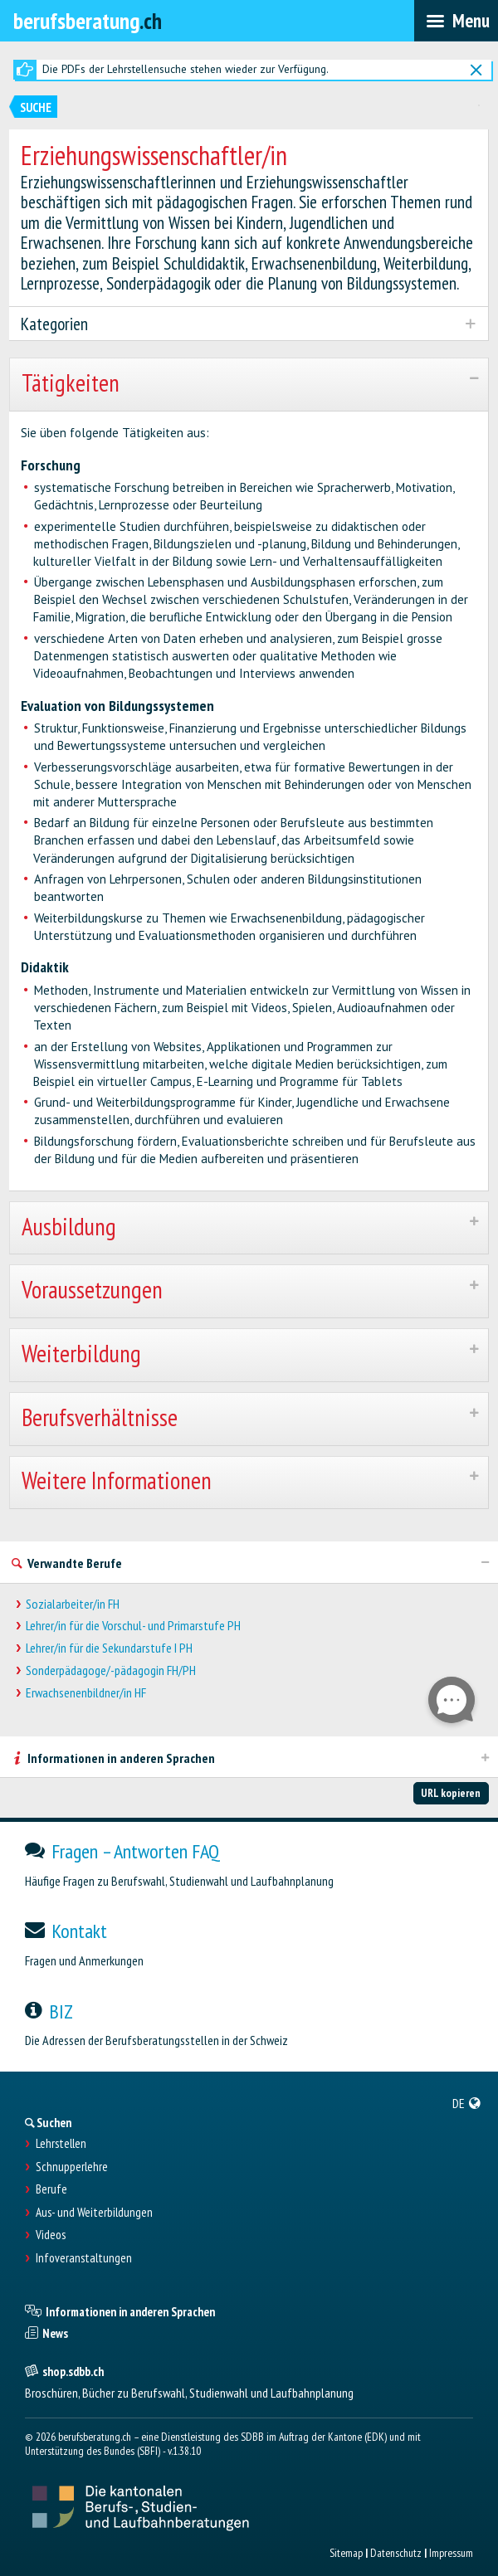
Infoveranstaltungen (84, 2258)
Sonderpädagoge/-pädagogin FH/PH (111, 1670)
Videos (51, 2235)
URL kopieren (451, 1792)
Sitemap (346, 2552)
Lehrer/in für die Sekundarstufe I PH (109, 1648)
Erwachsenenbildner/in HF (86, 1693)
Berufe (51, 2189)
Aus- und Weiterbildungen (94, 2212)
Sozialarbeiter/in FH (73, 1604)
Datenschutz (396, 2552)
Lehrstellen (61, 2143)
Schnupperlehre (72, 2167)
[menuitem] (467, 2103)
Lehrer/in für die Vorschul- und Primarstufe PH (133, 1626)
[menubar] (456, 20)
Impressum (451, 2552)
